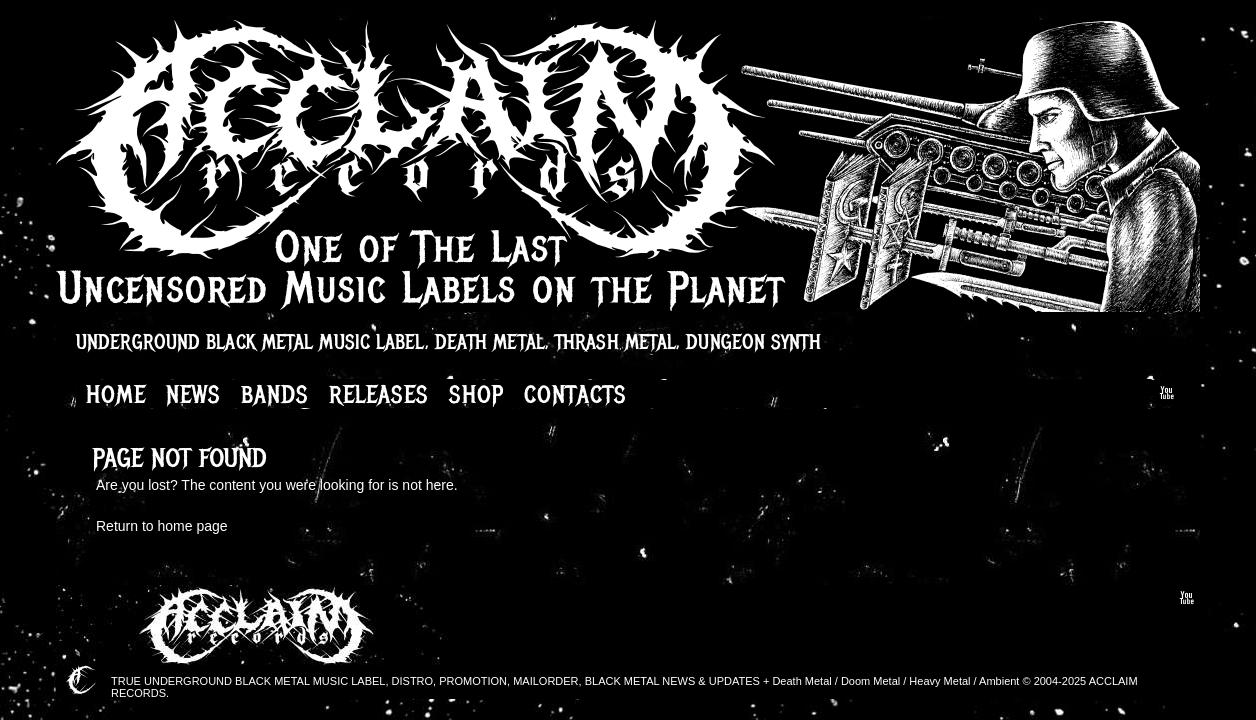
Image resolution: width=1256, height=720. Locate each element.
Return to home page (162, 526)
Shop (476, 394)
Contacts (575, 394)
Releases (379, 394)
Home (116, 394)
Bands (275, 394)
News (193, 394)
